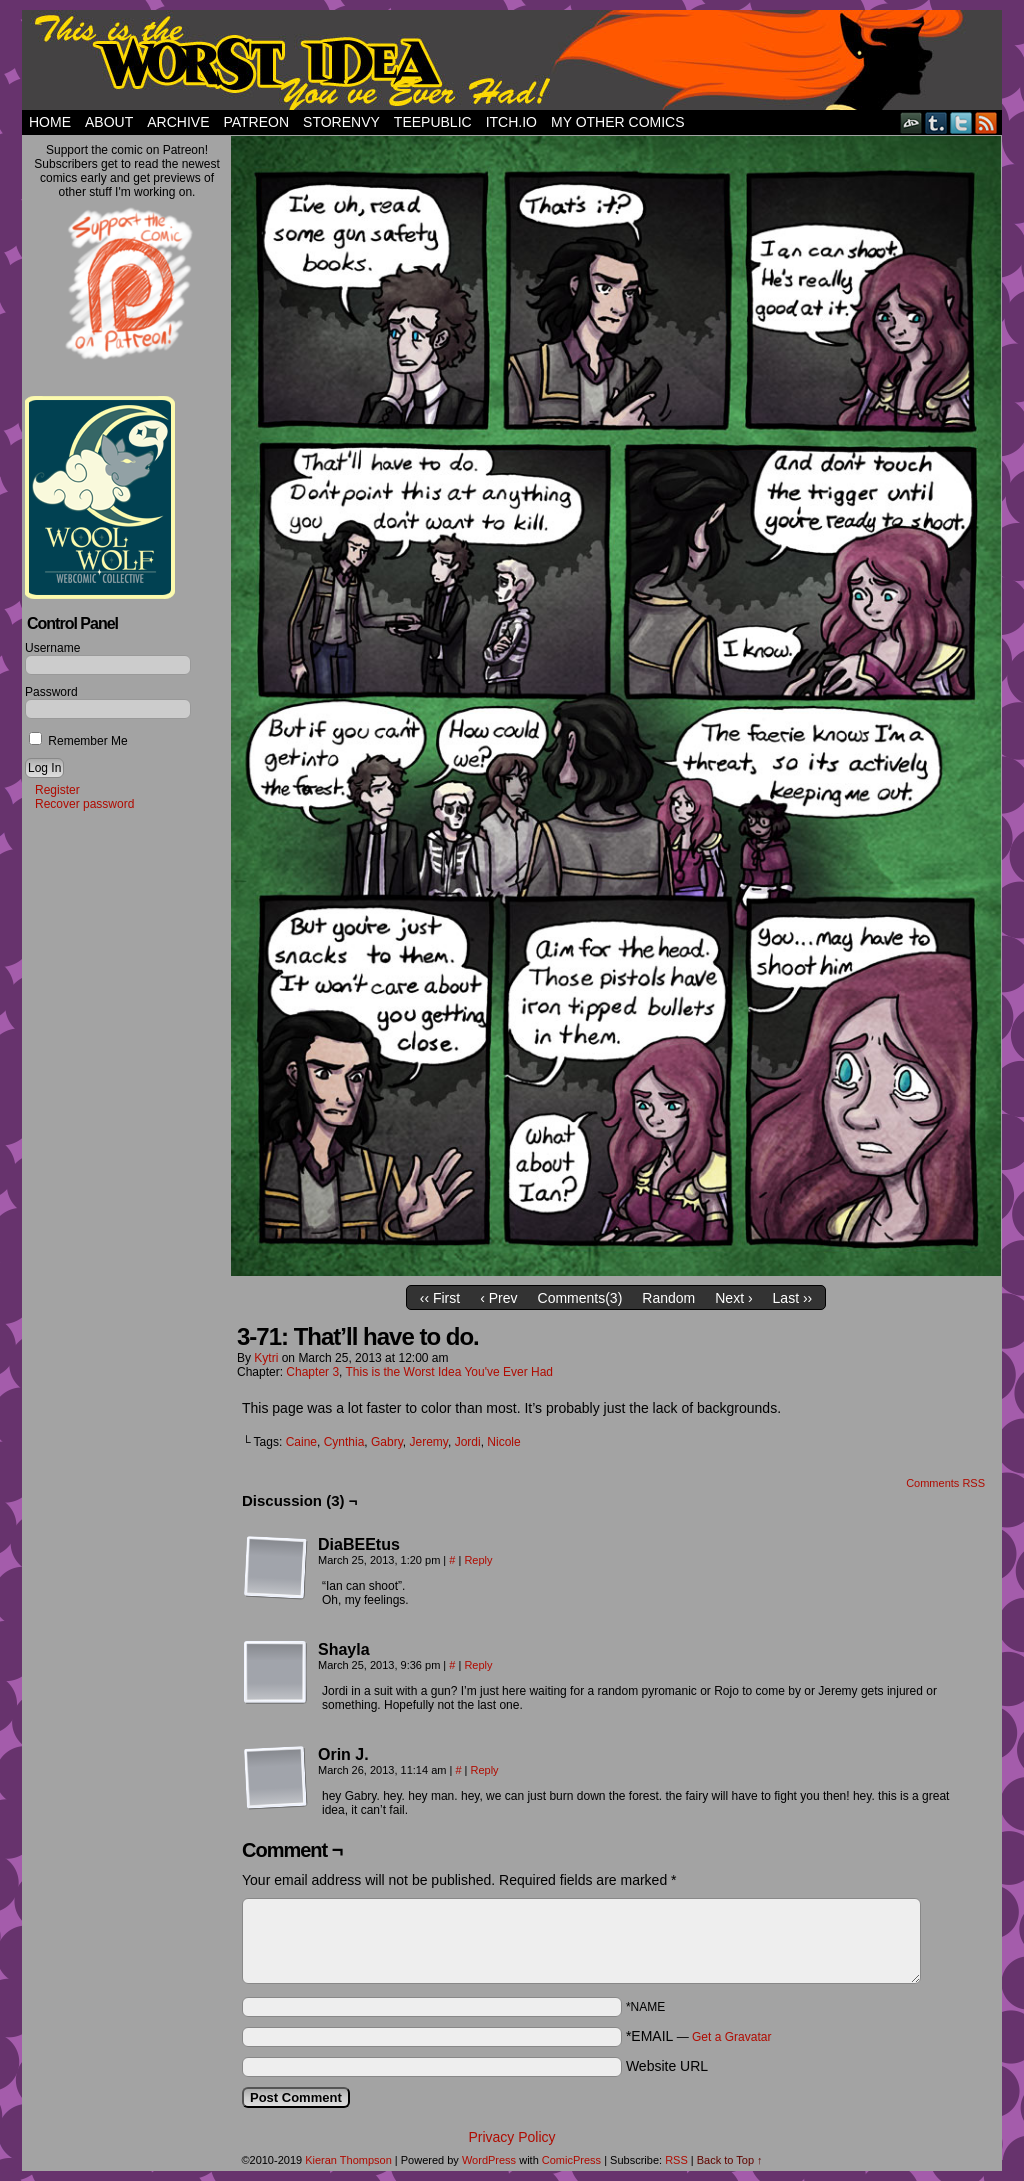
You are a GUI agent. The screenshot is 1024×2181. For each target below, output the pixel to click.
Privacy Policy (511, 2137)
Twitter (961, 122)
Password (51, 692)
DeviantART (911, 122)
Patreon (256, 122)
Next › (733, 1298)
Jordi (468, 1442)
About (109, 122)
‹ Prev (498, 1298)
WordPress (489, 2160)
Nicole (503, 1442)
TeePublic (433, 122)
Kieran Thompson (348, 2160)
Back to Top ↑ (730, 2160)
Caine (301, 1442)
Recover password (84, 804)
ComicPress (571, 2160)
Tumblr (936, 122)
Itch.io (511, 122)
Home (50, 122)
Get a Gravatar (731, 2037)
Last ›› (793, 1298)
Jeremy (429, 1442)
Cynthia (344, 1442)
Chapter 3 (312, 1372)
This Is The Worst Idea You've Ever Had (512, 60)
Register (57, 790)
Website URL (667, 2066)
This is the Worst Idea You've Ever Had (450, 1372)
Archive (178, 122)
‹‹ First (440, 1298)
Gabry (387, 1442)
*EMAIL (699, 2036)
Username (52, 648)
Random (668, 1298)
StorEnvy (341, 122)
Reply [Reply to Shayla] (478, 1665)
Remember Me (78, 741)
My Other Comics (618, 122)
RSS (986, 122)
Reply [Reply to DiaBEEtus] (478, 1560)
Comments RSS (945, 1483)
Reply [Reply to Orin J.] (485, 1770)
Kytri (266, 1358)
